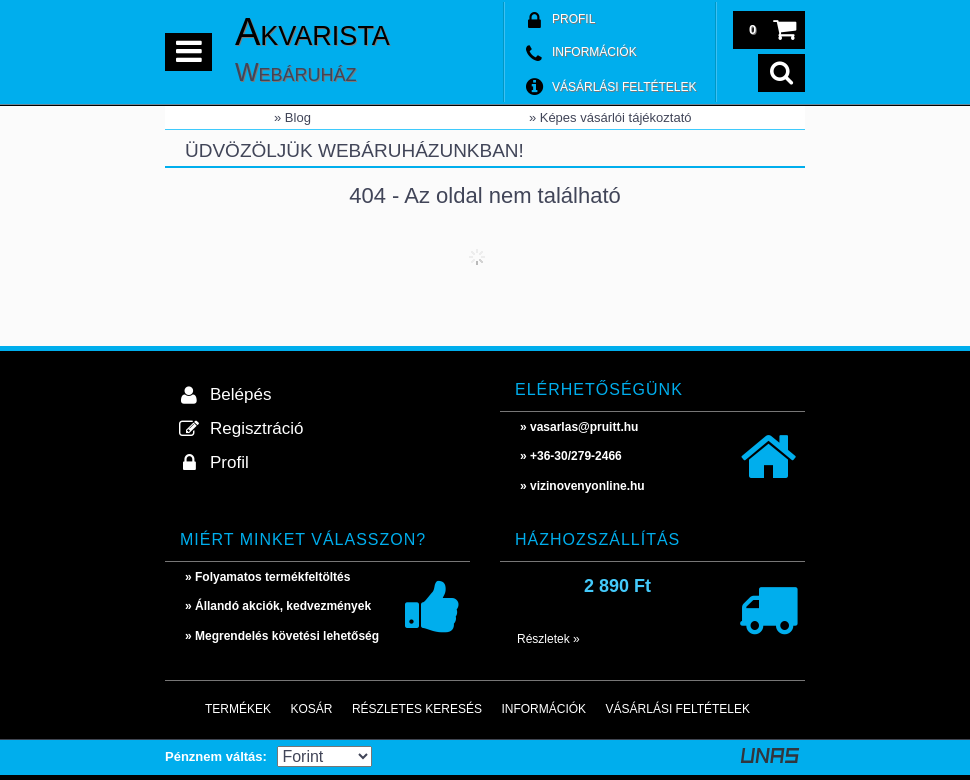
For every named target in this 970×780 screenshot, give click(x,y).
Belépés (240, 394)
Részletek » (548, 639)
